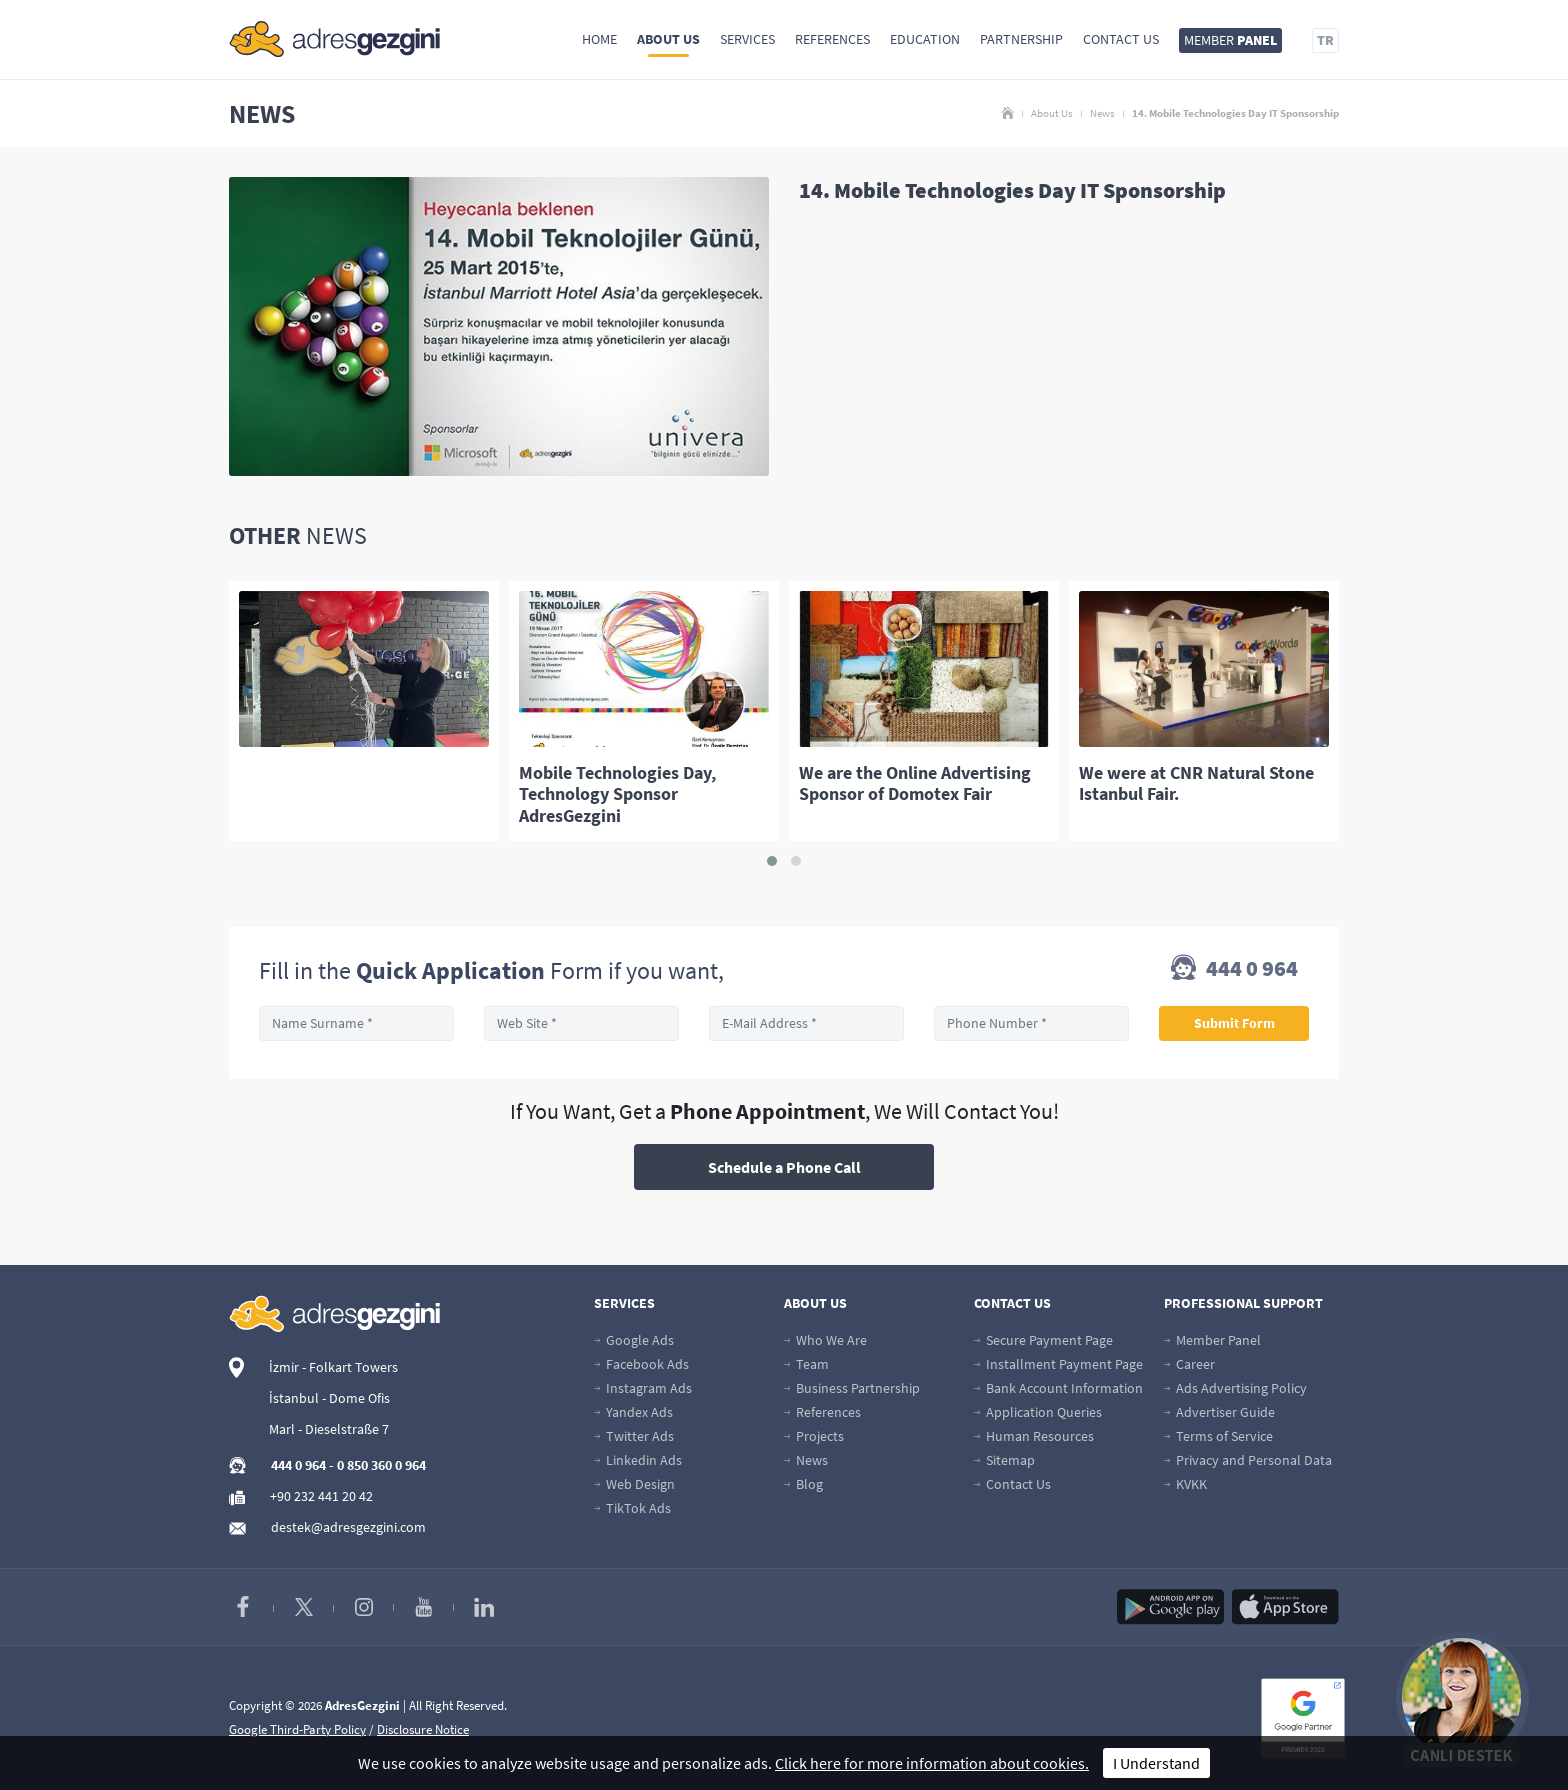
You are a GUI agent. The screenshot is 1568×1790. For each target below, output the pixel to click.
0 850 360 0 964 (381, 1465)
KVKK (1185, 1484)
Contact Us (1121, 39)
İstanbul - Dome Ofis (329, 1398)
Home (599, 39)
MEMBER (1230, 40)
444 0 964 (1234, 970)
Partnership (1021, 39)
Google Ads (634, 1340)
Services (747, 39)
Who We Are (825, 1340)
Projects (814, 1436)
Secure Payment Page (1043, 1340)
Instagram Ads (643, 1388)
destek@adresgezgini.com (348, 1527)
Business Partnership (852, 1388)
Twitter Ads (634, 1436)
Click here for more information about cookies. (932, 1763)
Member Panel (1212, 1340)
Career (1189, 1364)
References (832, 39)
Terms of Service (1218, 1436)
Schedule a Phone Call (784, 1167)
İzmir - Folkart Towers (333, 1367)
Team (806, 1364)
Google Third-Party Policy (297, 1729)
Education (925, 39)
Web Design (634, 1484)
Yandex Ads (633, 1412)
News (1102, 113)
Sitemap (1004, 1460)
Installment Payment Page (1058, 1364)
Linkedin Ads (638, 1460)
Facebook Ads (641, 1364)
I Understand (1156, 1763)
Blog (803, 1484)
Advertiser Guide (1219, 1412)
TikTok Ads (632, 1508)
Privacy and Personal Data (1248, 1460)
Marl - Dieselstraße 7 (329, 1429)
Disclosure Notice (423, 1729)
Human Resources (1034, 1436)
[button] (772, 861)
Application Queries (1038, 1412)
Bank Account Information (1058, 1388)
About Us (668, 39)
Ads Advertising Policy (1235, 1388)
